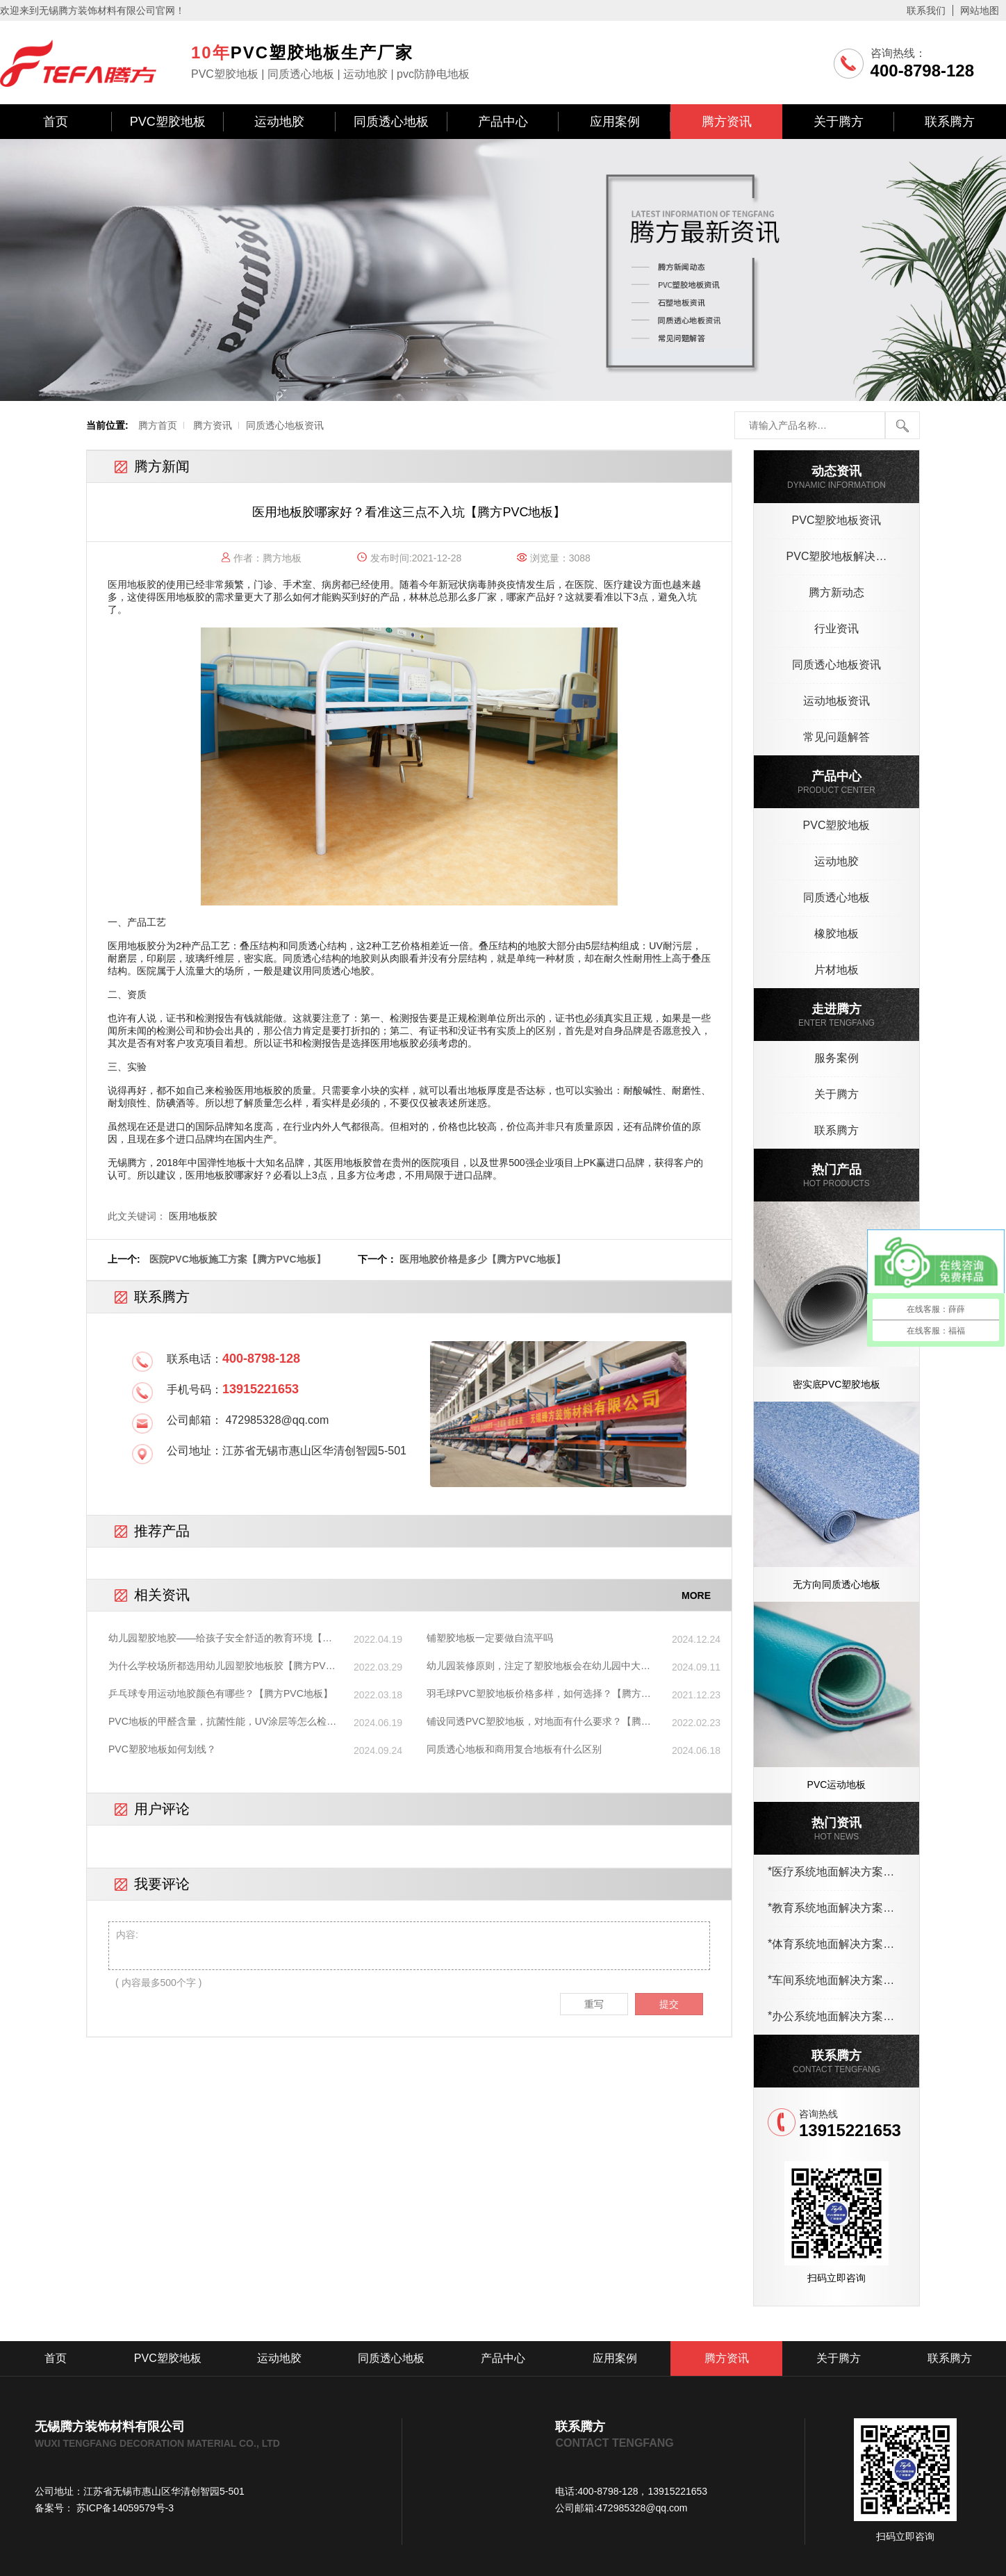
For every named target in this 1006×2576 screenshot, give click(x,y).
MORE (696, 1595)
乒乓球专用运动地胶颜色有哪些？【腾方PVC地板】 (220, 1693)
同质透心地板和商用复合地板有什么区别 (514, 1749)
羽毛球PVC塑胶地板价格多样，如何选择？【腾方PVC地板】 (534, 1694)
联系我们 (926, 10)
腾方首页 (157, 425)
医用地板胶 (193, 1216)
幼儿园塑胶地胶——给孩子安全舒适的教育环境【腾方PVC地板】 (220, 1638)
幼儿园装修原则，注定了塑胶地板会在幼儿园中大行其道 (538, 1666)
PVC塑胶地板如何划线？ (162, 1749)
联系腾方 (950, 122)
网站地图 (979, 10)
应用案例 (615, 122)
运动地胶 (279, 122)
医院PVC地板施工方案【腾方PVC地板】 (237, 1259)
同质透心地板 (391, 122)
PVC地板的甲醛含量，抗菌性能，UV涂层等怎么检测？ (217, 1722)
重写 (594, 2004)
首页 (55, 122)
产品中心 (503, 122)
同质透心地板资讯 (285, 425)
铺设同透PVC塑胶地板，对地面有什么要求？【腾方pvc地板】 (539, 1722)
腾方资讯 (727, 122)
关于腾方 (839, 122)
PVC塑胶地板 (168, 122)
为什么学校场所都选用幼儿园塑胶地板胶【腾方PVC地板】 (220, 1666)
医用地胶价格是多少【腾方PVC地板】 (482, 1259)
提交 (669, 2004)
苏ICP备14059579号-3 (124, 2507)
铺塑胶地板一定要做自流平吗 (490, 1637)
